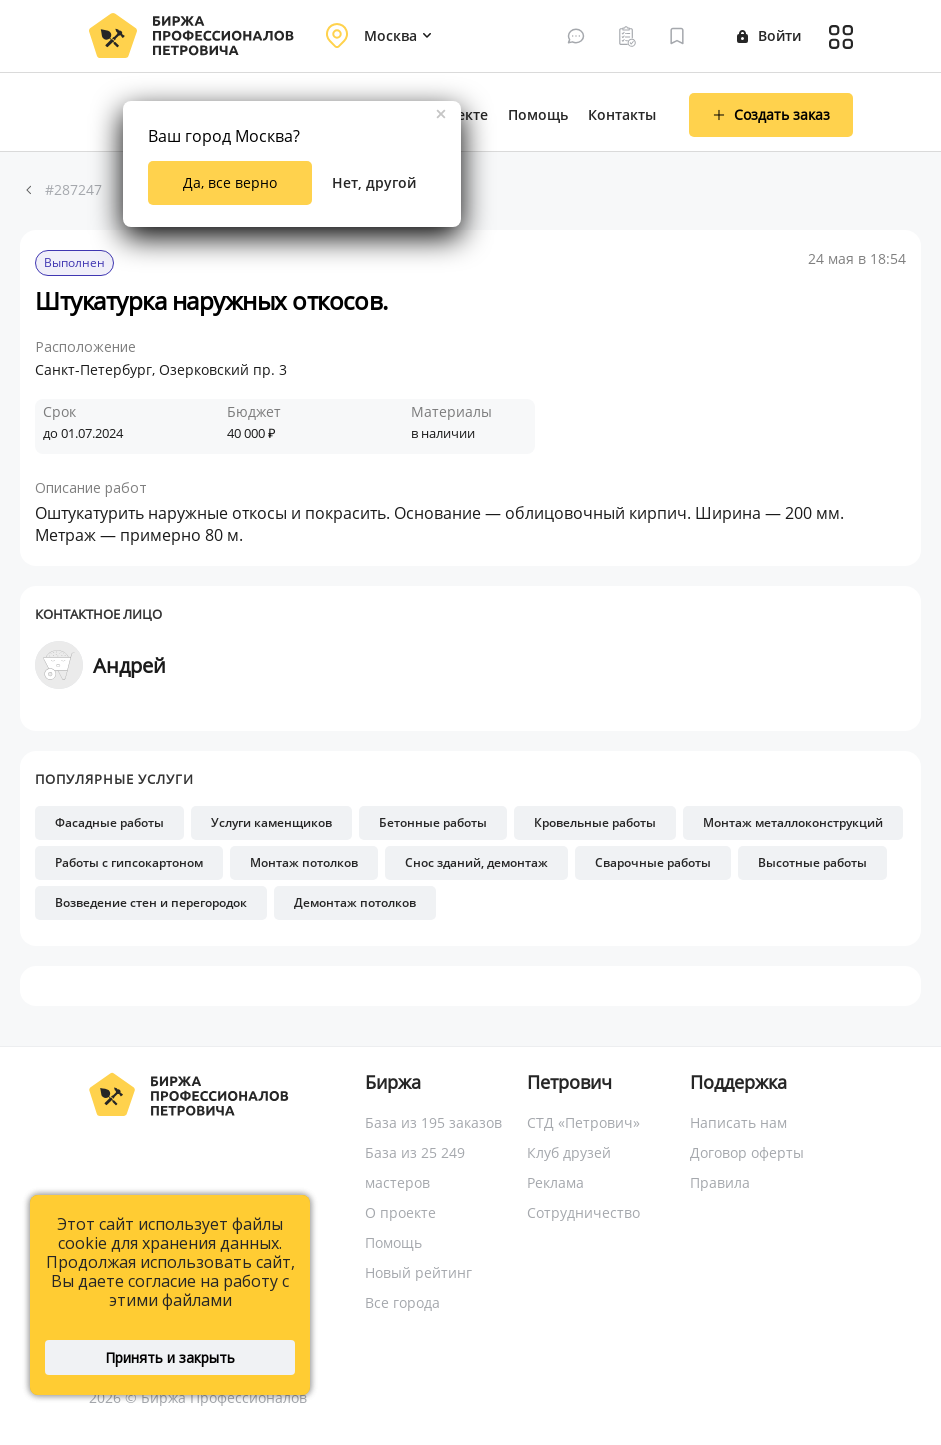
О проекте (400, 1212)
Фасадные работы (109, 822)
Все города (402, 1302)
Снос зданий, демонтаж (476, 862)
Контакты (622, 114)
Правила (720, 1182)
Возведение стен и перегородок (151, 902)
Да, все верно (230, 182)
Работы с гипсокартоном (129, 862)
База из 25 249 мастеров (415, 1167)
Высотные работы (812, 862)
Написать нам (738, 1122)
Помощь (538, 114)
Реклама (555, 1182)
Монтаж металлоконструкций (793, 822)
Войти (769, 35)
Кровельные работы (595, 822)
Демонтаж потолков (355, 902)
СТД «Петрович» (583, 1122)
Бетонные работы (433, 822)
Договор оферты (747, 1152)
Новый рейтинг (418, 1272)
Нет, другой (374, 182)
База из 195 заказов (433, 1122)
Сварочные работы (653, 862)
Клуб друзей (569, 1152)
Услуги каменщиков (271, 822)
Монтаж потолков (304, 862)
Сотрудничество (583, 1212)
